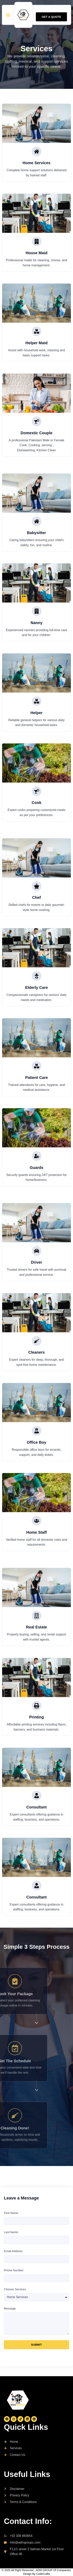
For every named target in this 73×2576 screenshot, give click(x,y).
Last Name (11, 2232)
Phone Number (14, 2270)
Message (10, 2308)
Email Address (13, 2251)
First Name (11, 2213)
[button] (8, 14)
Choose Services (15, 2289)
